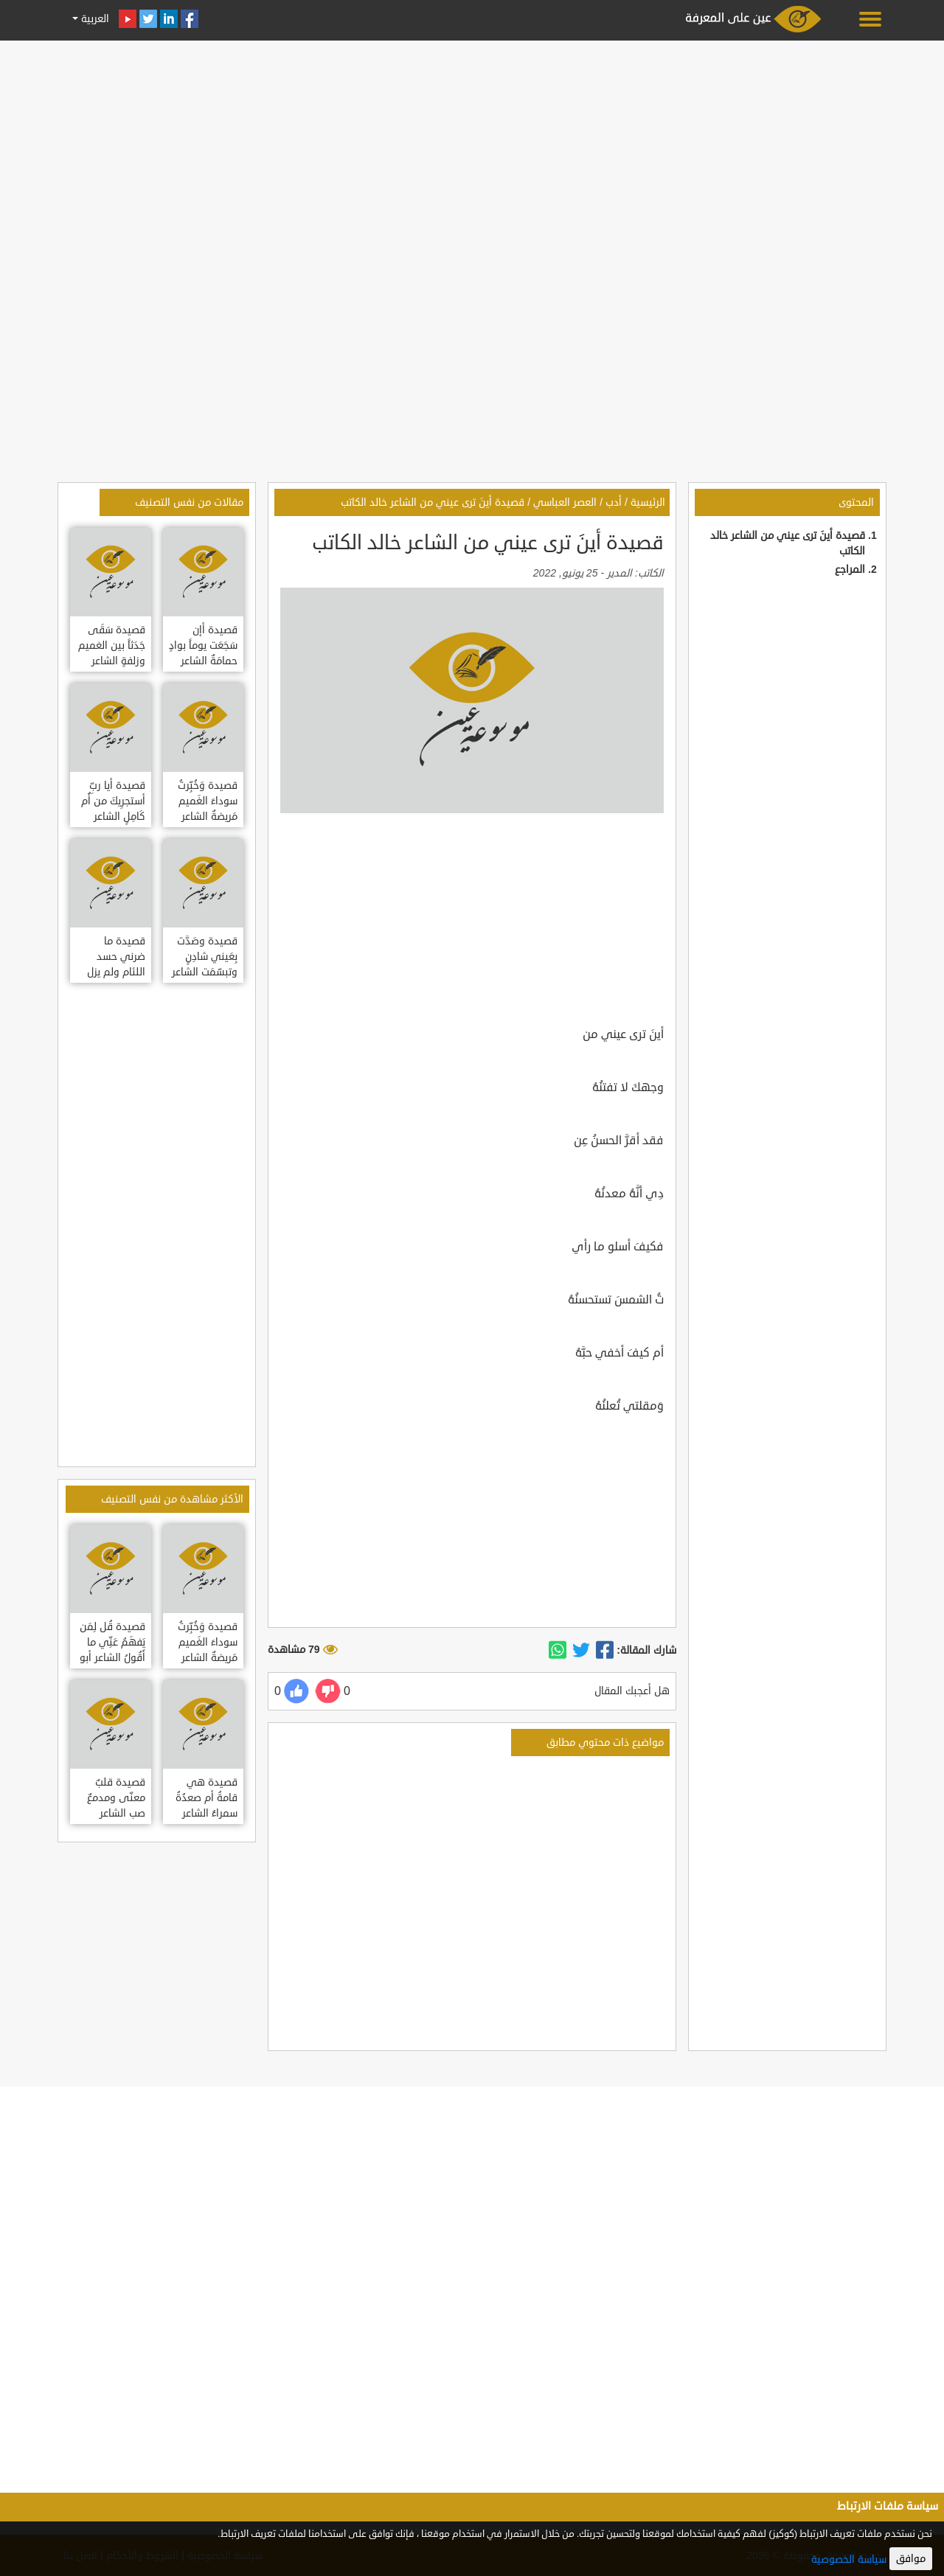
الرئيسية (648, 502)
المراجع (850, 570)
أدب (613, 502)
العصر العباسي (565, 502)
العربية (93, 19)
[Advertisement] (472, 149)
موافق (911, 2559)
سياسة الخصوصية (848, 2559)
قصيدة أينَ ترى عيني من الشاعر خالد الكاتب (432, 502)
